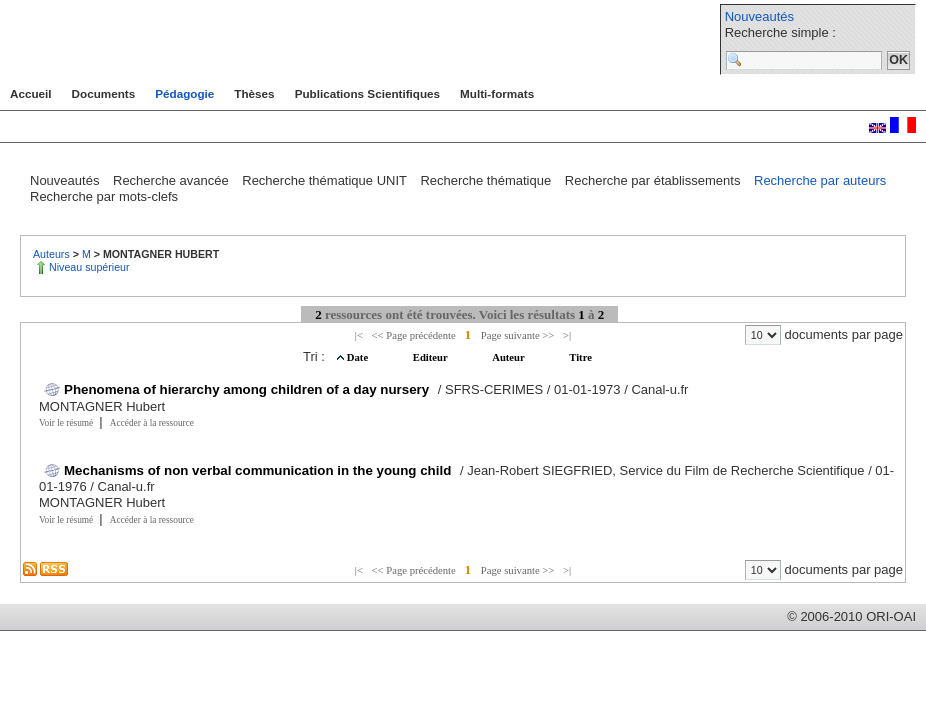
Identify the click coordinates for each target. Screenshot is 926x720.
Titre (580, 357)
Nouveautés (759, 16)
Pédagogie (184, 93)
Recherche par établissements (654, 180)
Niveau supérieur (89, 267)
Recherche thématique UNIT (326, 180)
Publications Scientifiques (367, 93)
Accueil (31, 93)
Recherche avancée (172, 180)
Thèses (254, 93)
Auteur (509, 357)
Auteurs (53, 254)
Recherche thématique (487, 180)
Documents (104, 93)
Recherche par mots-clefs (104, 196)
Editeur (431, 357)
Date (359, 357)
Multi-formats (497, 93)
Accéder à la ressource (152, 423)
